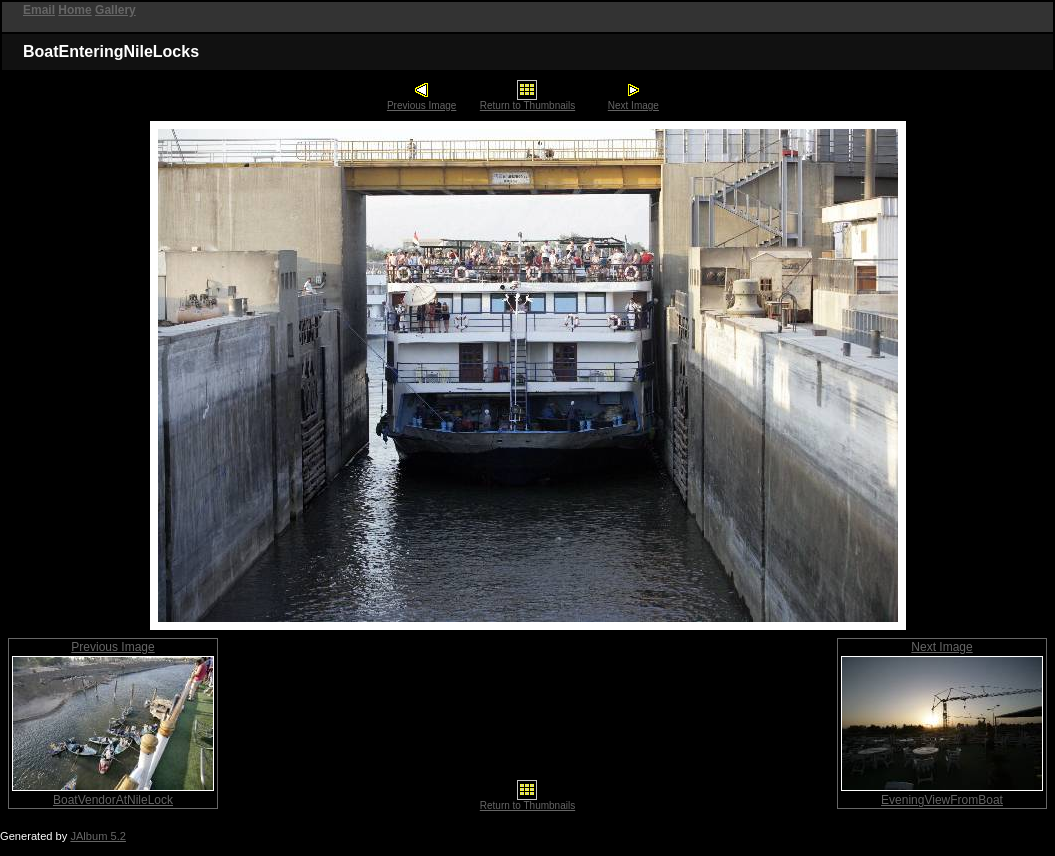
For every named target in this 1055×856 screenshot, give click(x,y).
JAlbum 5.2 (98, 836)
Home (74, 10)
